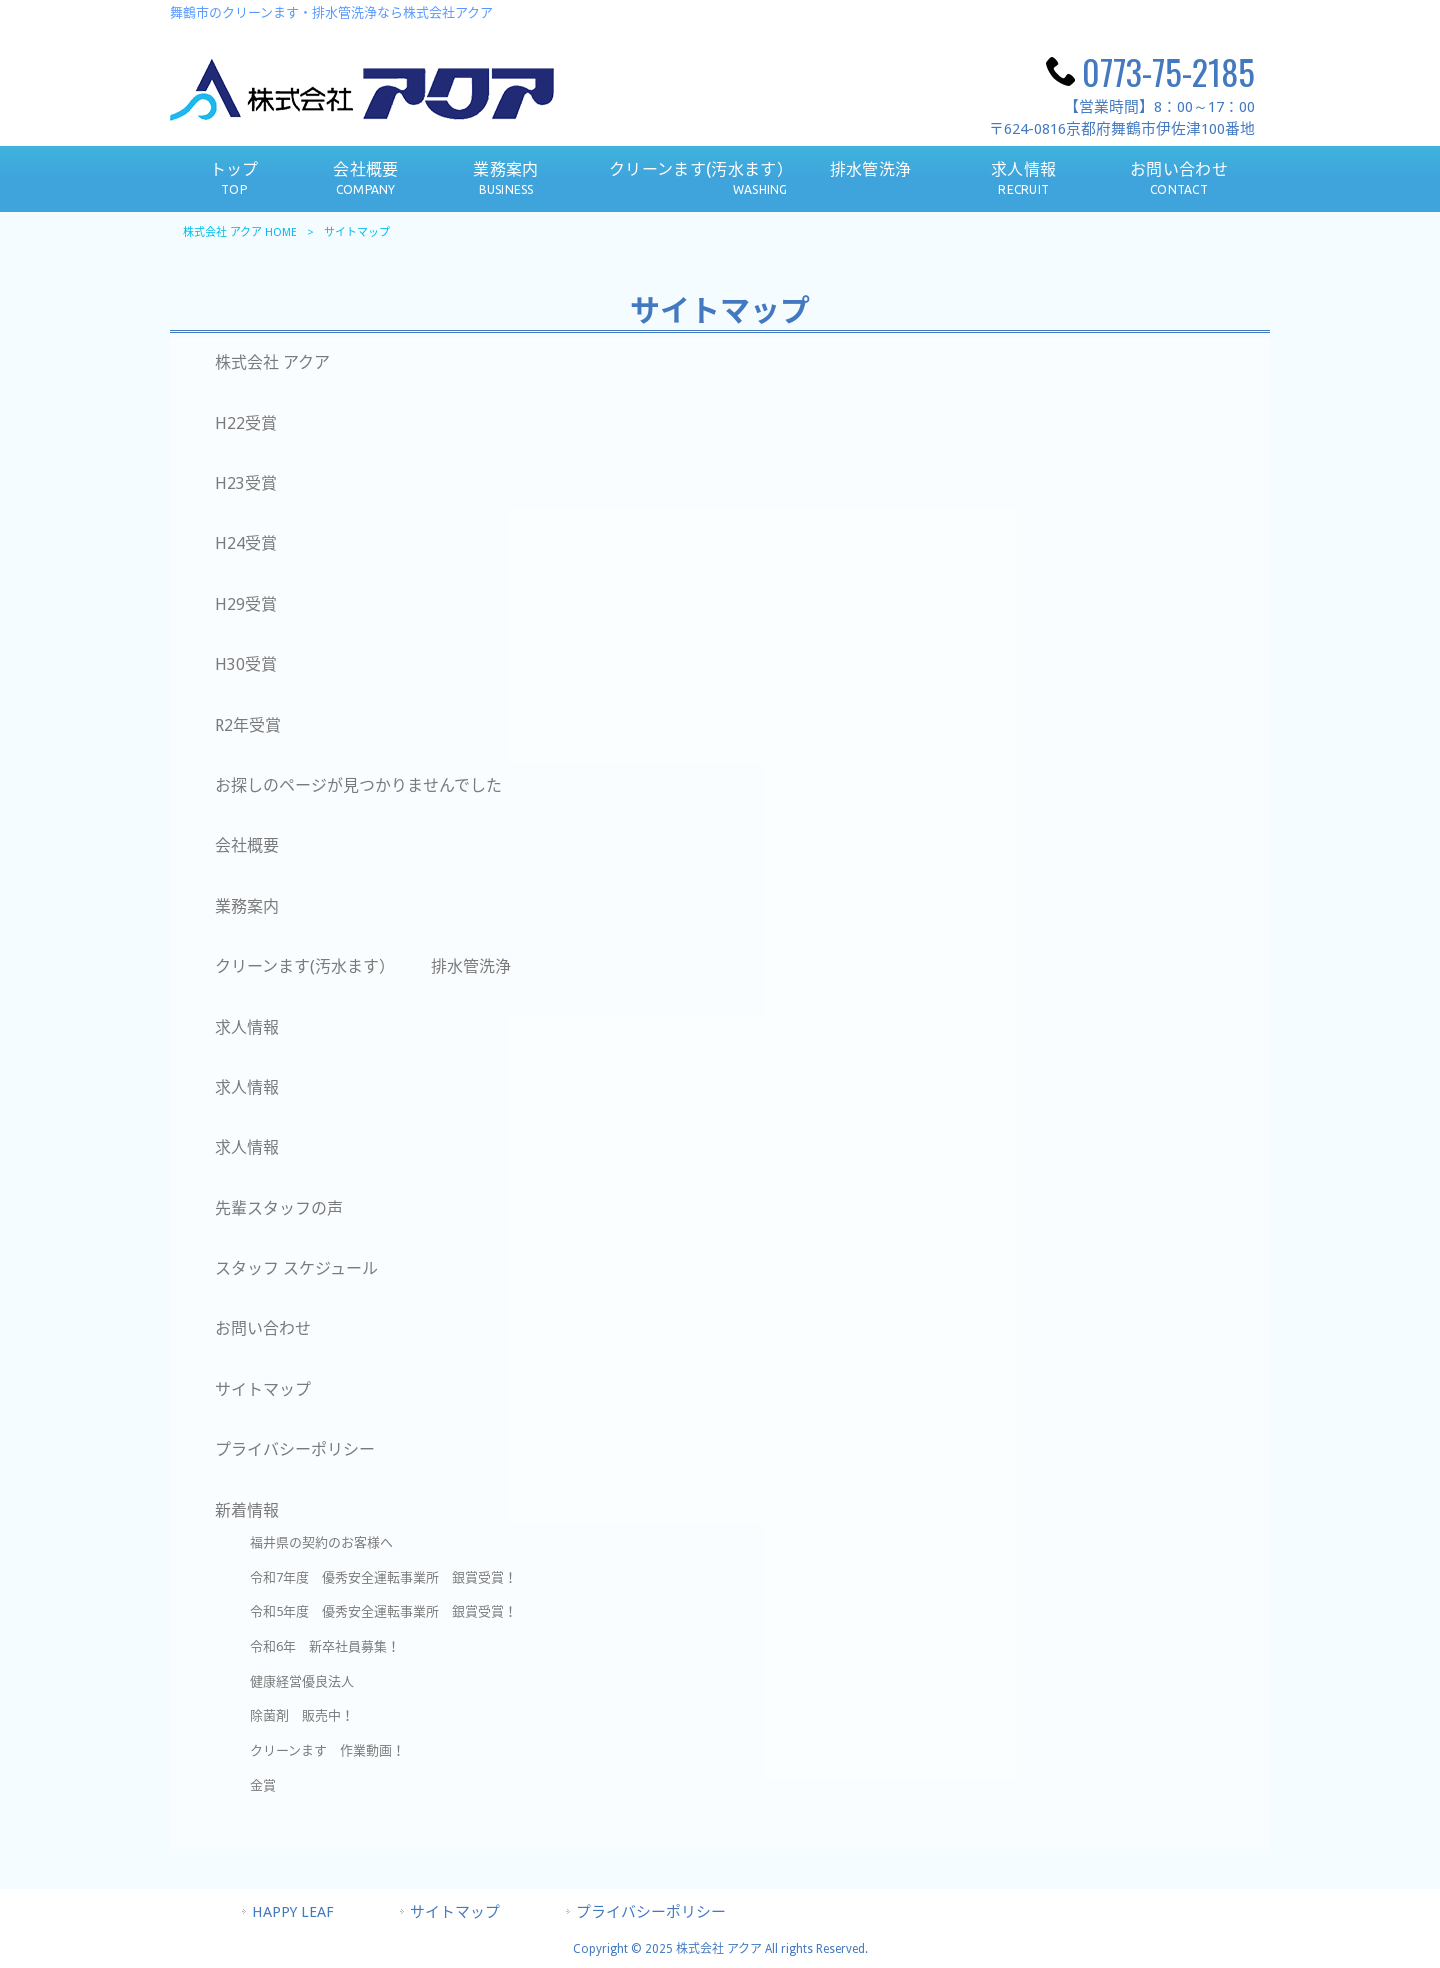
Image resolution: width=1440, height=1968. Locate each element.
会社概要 (247, 845)
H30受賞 (246, 664)
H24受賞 (246, 543)
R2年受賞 (248, 725)
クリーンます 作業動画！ (327, 1750)
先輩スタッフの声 (279, 1208)
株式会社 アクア (272, 362)
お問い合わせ (263, 1328)
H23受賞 (246, 483)
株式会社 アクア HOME (240, 232)
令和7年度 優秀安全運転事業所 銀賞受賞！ (383, 1577)
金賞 (263, 1785)
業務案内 (247, 906)
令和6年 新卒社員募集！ (325, 1646)
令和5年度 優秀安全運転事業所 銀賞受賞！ (383, 1611)
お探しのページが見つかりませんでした (358, 785)
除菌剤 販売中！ (308, 1715)
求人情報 (247, 1027)
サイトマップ (263, 1389)
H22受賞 (246, 423)
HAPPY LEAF (293, 1912)
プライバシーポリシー (295, 1449)
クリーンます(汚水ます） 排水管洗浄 (363, 966)
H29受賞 (246, 604)
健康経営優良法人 (308, 1681)
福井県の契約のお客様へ (321, 1542)
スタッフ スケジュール (296, 1268)
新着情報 (247, 1510)
